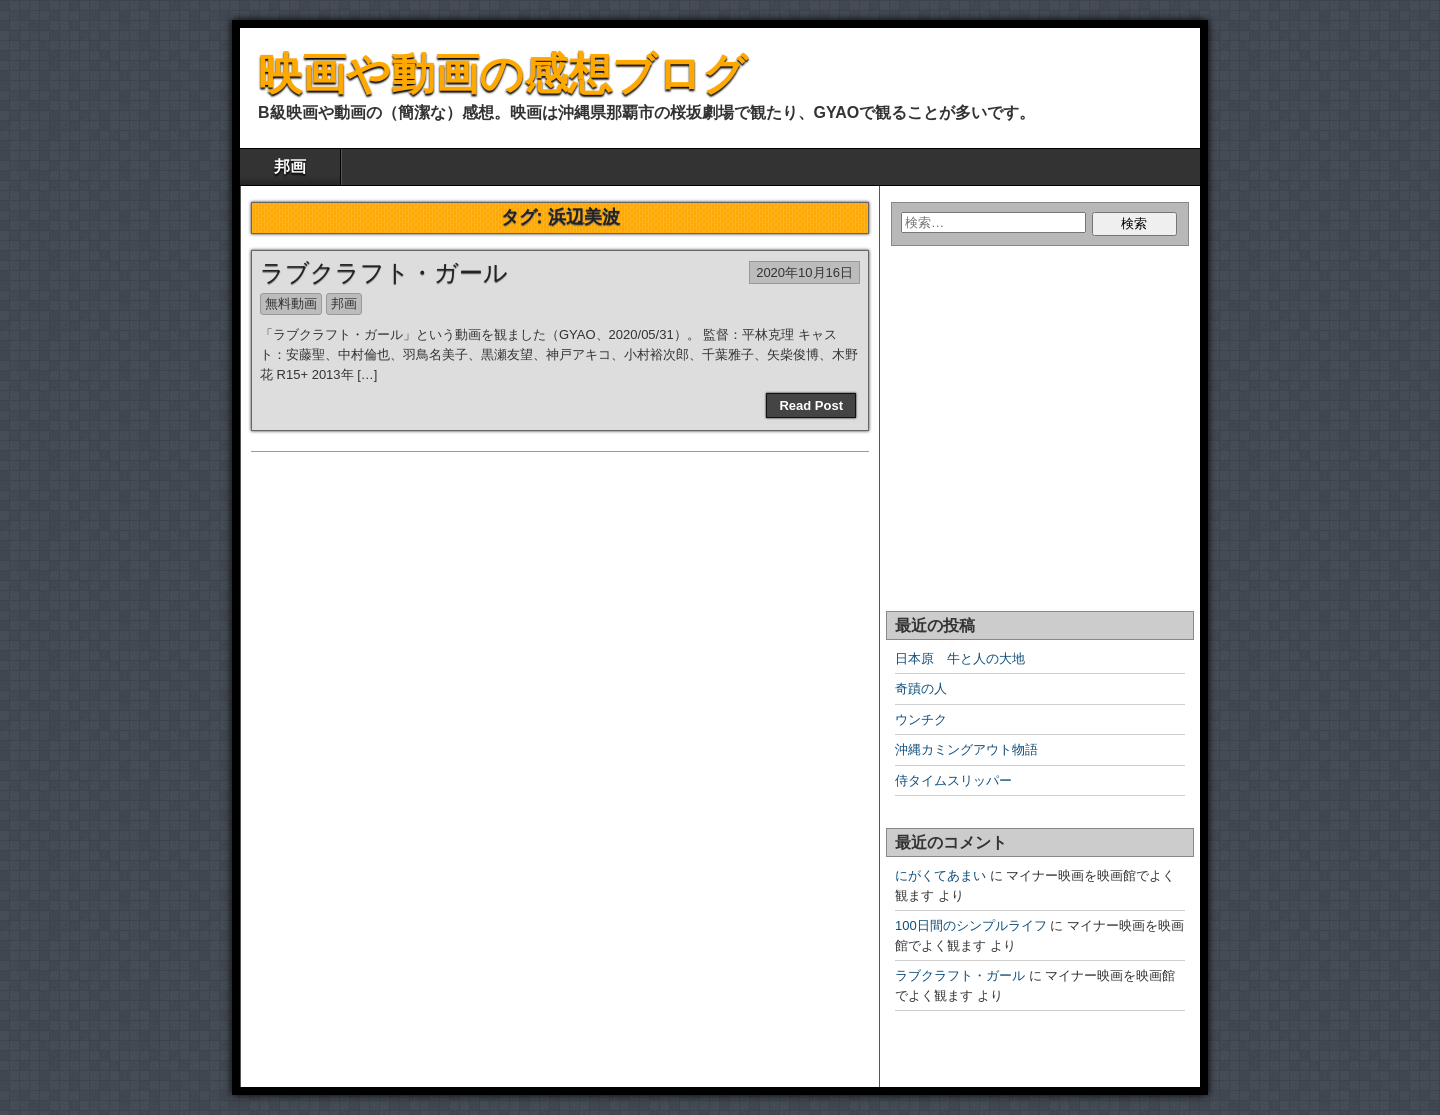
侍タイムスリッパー (953, 780)
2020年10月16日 (804, 272)
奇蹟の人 (921, 688)
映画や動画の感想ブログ (502, 73)
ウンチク (921, 719)
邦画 (290, 166)
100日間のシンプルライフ (971, 925)
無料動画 (291, 303)
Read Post (811, 405)
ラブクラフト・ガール (384, 272)
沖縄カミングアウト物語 (966, 749)
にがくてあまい (940, 875)
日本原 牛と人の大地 (960, 658)
